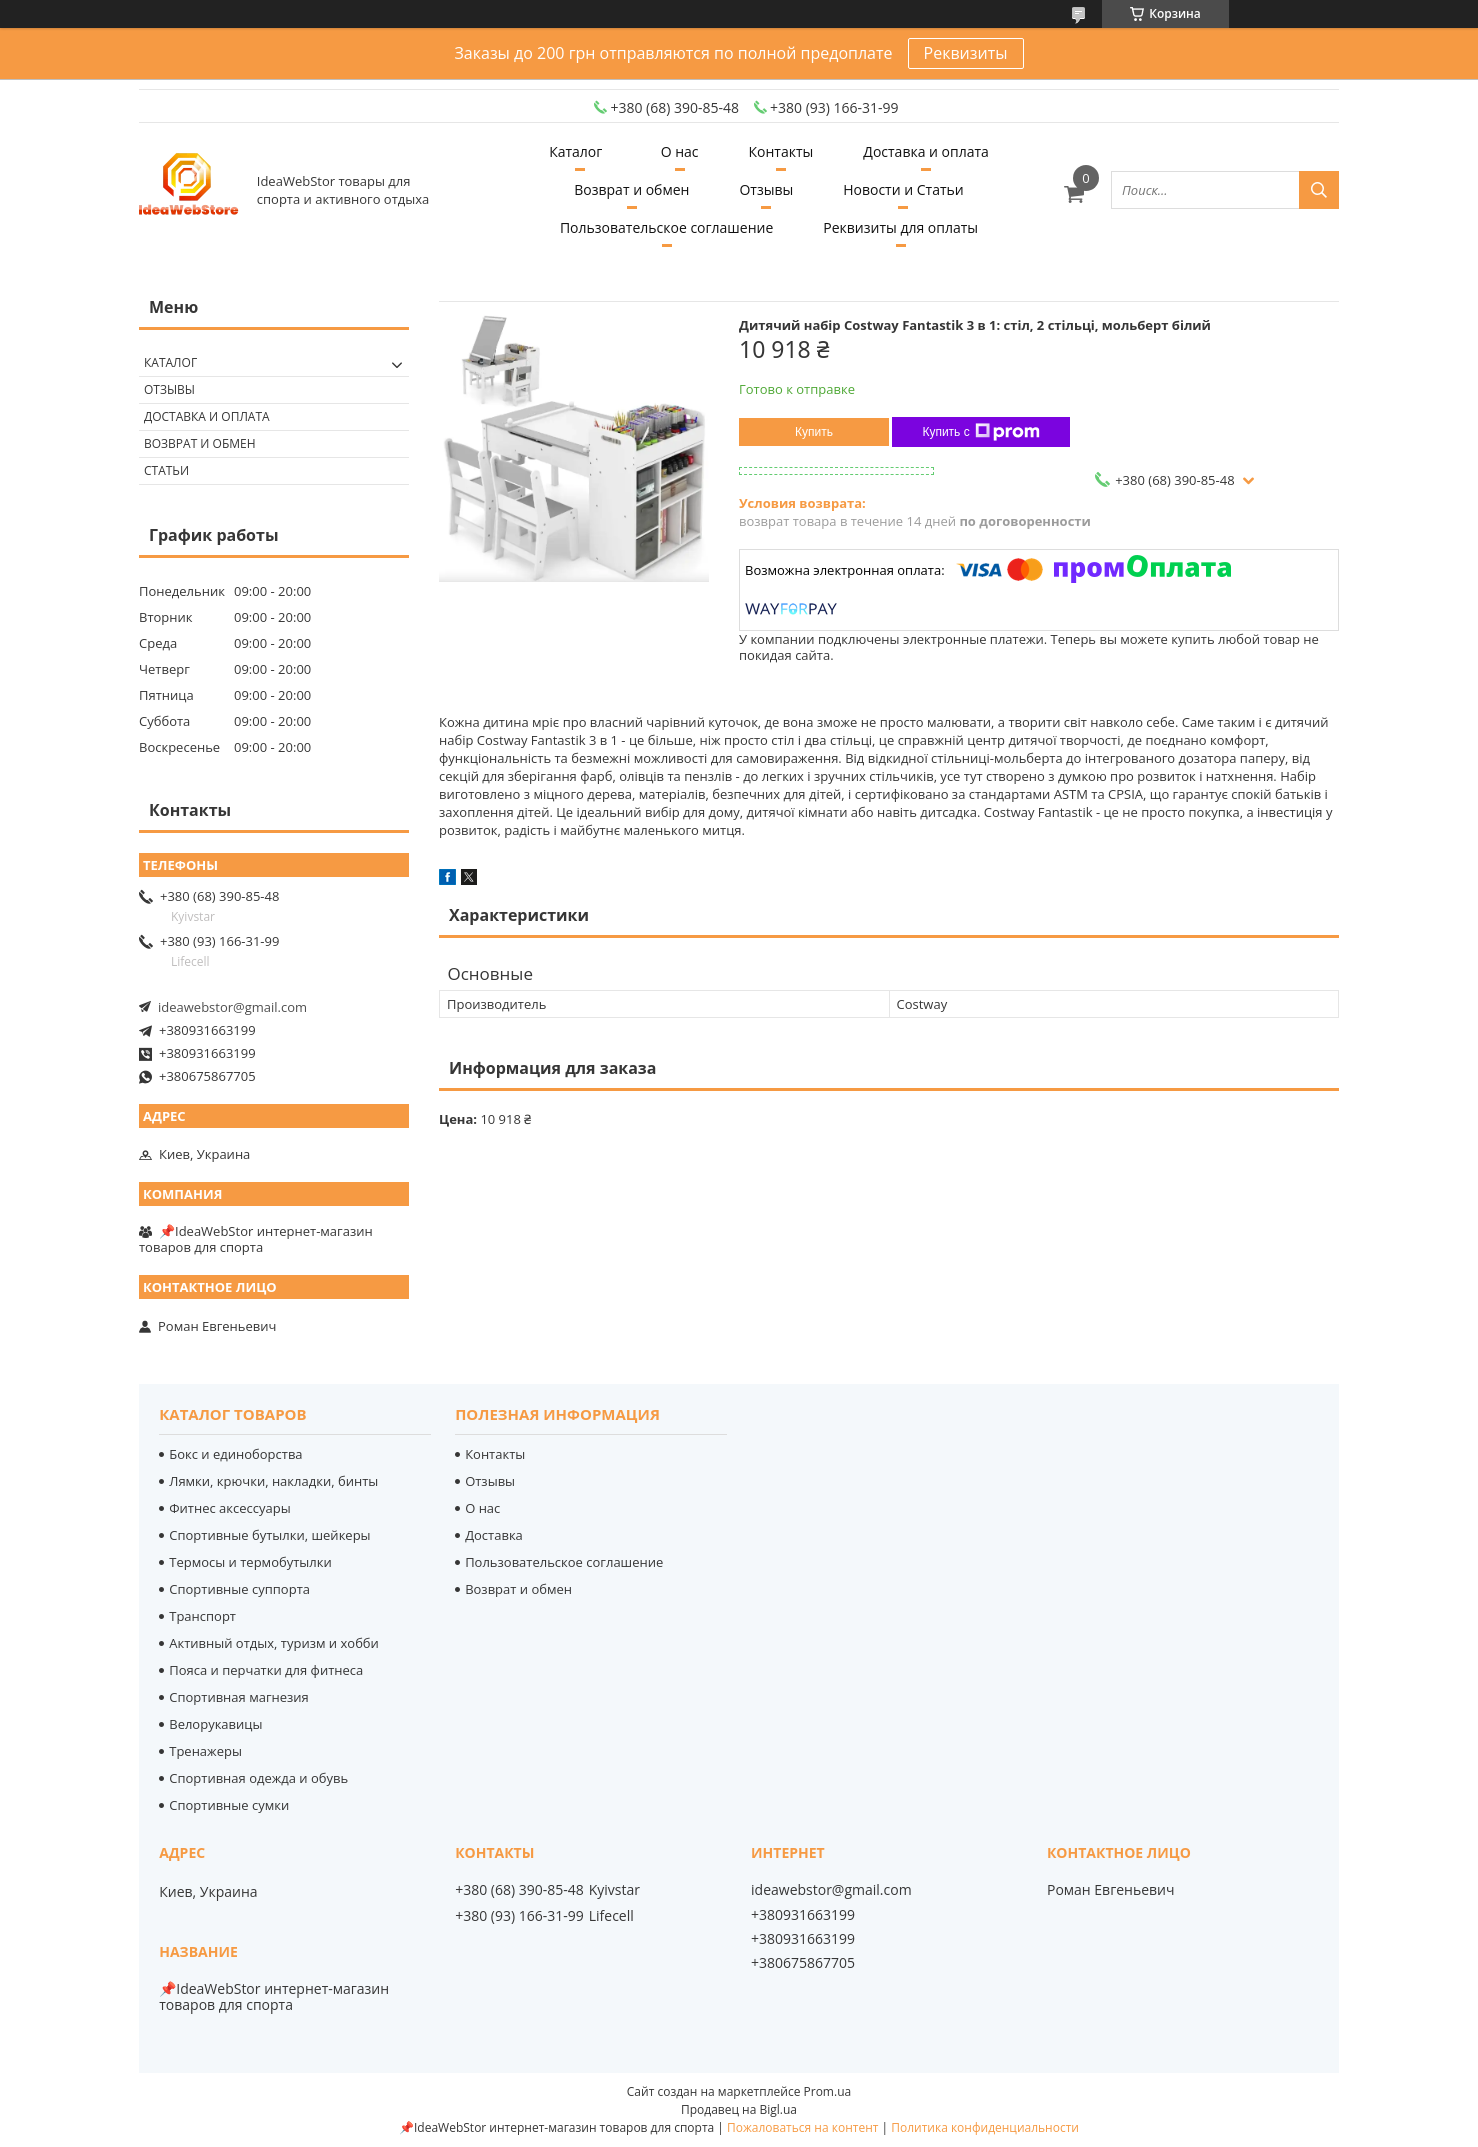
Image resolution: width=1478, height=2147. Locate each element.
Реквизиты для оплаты (900, 227)
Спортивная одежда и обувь (258, 1778)
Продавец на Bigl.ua (739, 2109)
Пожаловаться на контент (802, 2127)
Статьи (166, 470)
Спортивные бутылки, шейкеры (269, 1535)
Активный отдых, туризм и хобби (274, 1643)
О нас (680, 151)
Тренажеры (205, 1751)
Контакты (781, 151)
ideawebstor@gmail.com (232, 1007)
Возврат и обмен (631, 189)
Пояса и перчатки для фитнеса (266, 1670)
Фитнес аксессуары (229, 1508)
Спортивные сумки (229, 1805)
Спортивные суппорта (239, 1589)
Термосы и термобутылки (250, 1562)
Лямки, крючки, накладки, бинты (273, 1481)
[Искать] (1319, 190)
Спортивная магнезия (239, 1697)
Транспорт (202, 1616)
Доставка (494, 1535)
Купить (814, 432)
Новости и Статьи (903, 189)
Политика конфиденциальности (985, 2127)
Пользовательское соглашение (666, 227)
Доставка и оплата (926, 151)
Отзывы (766, 189)
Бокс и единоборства (235, 1454)
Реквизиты (966, 53)
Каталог (575, 151)
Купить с (980, 432)
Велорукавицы (215, 1724)
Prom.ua (828, 2091)
